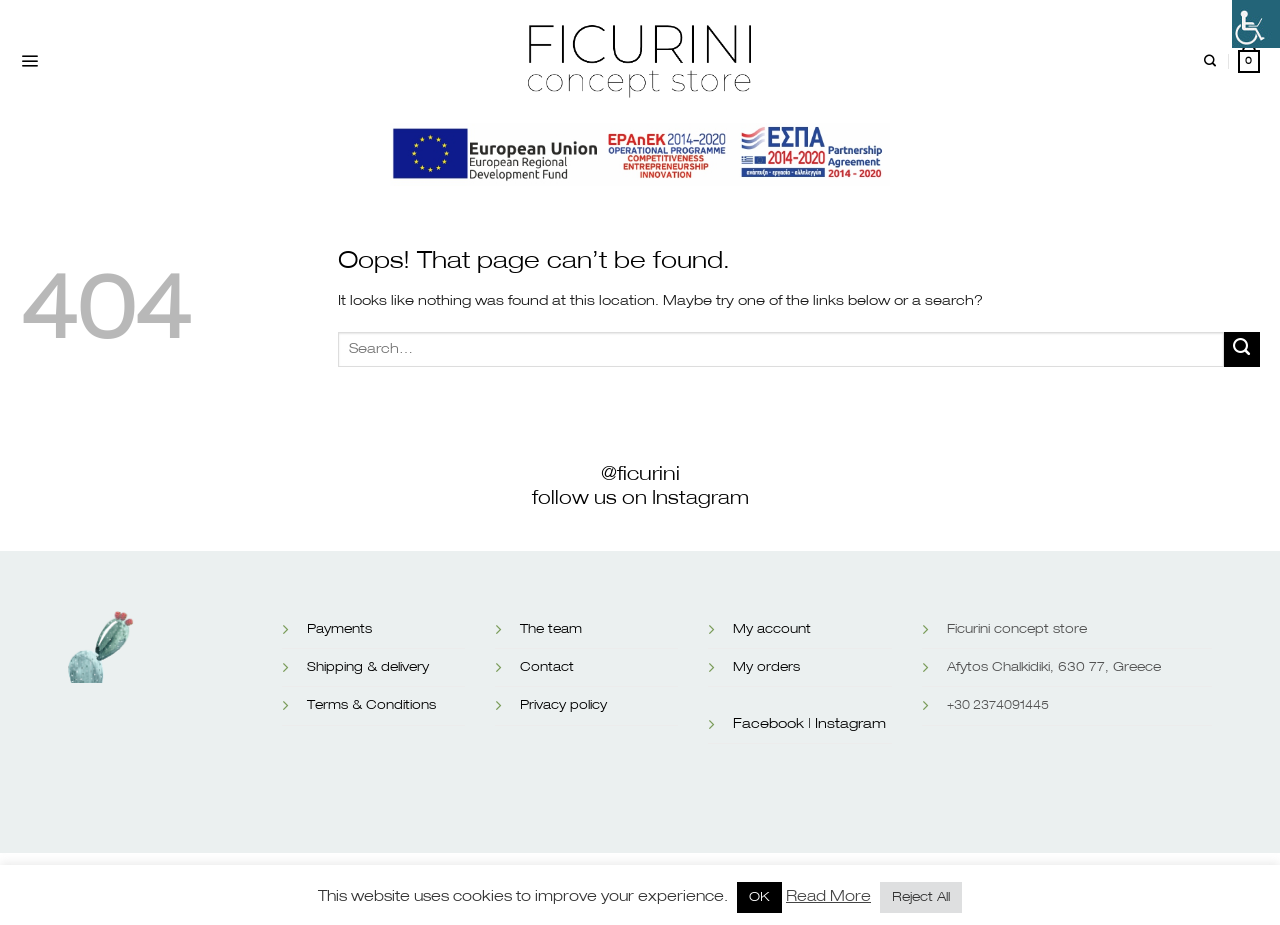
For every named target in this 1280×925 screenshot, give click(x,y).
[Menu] (29, 61)
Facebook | (772, 724)
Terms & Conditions (371, 705)
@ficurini (640, 474)
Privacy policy (563, 705)
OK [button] (759, 897)
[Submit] (1242, 350)
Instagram (850, 724)
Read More (828, 896)
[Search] (1210, 61)
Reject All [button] (921, 897)
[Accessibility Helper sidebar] (1256, 24)
